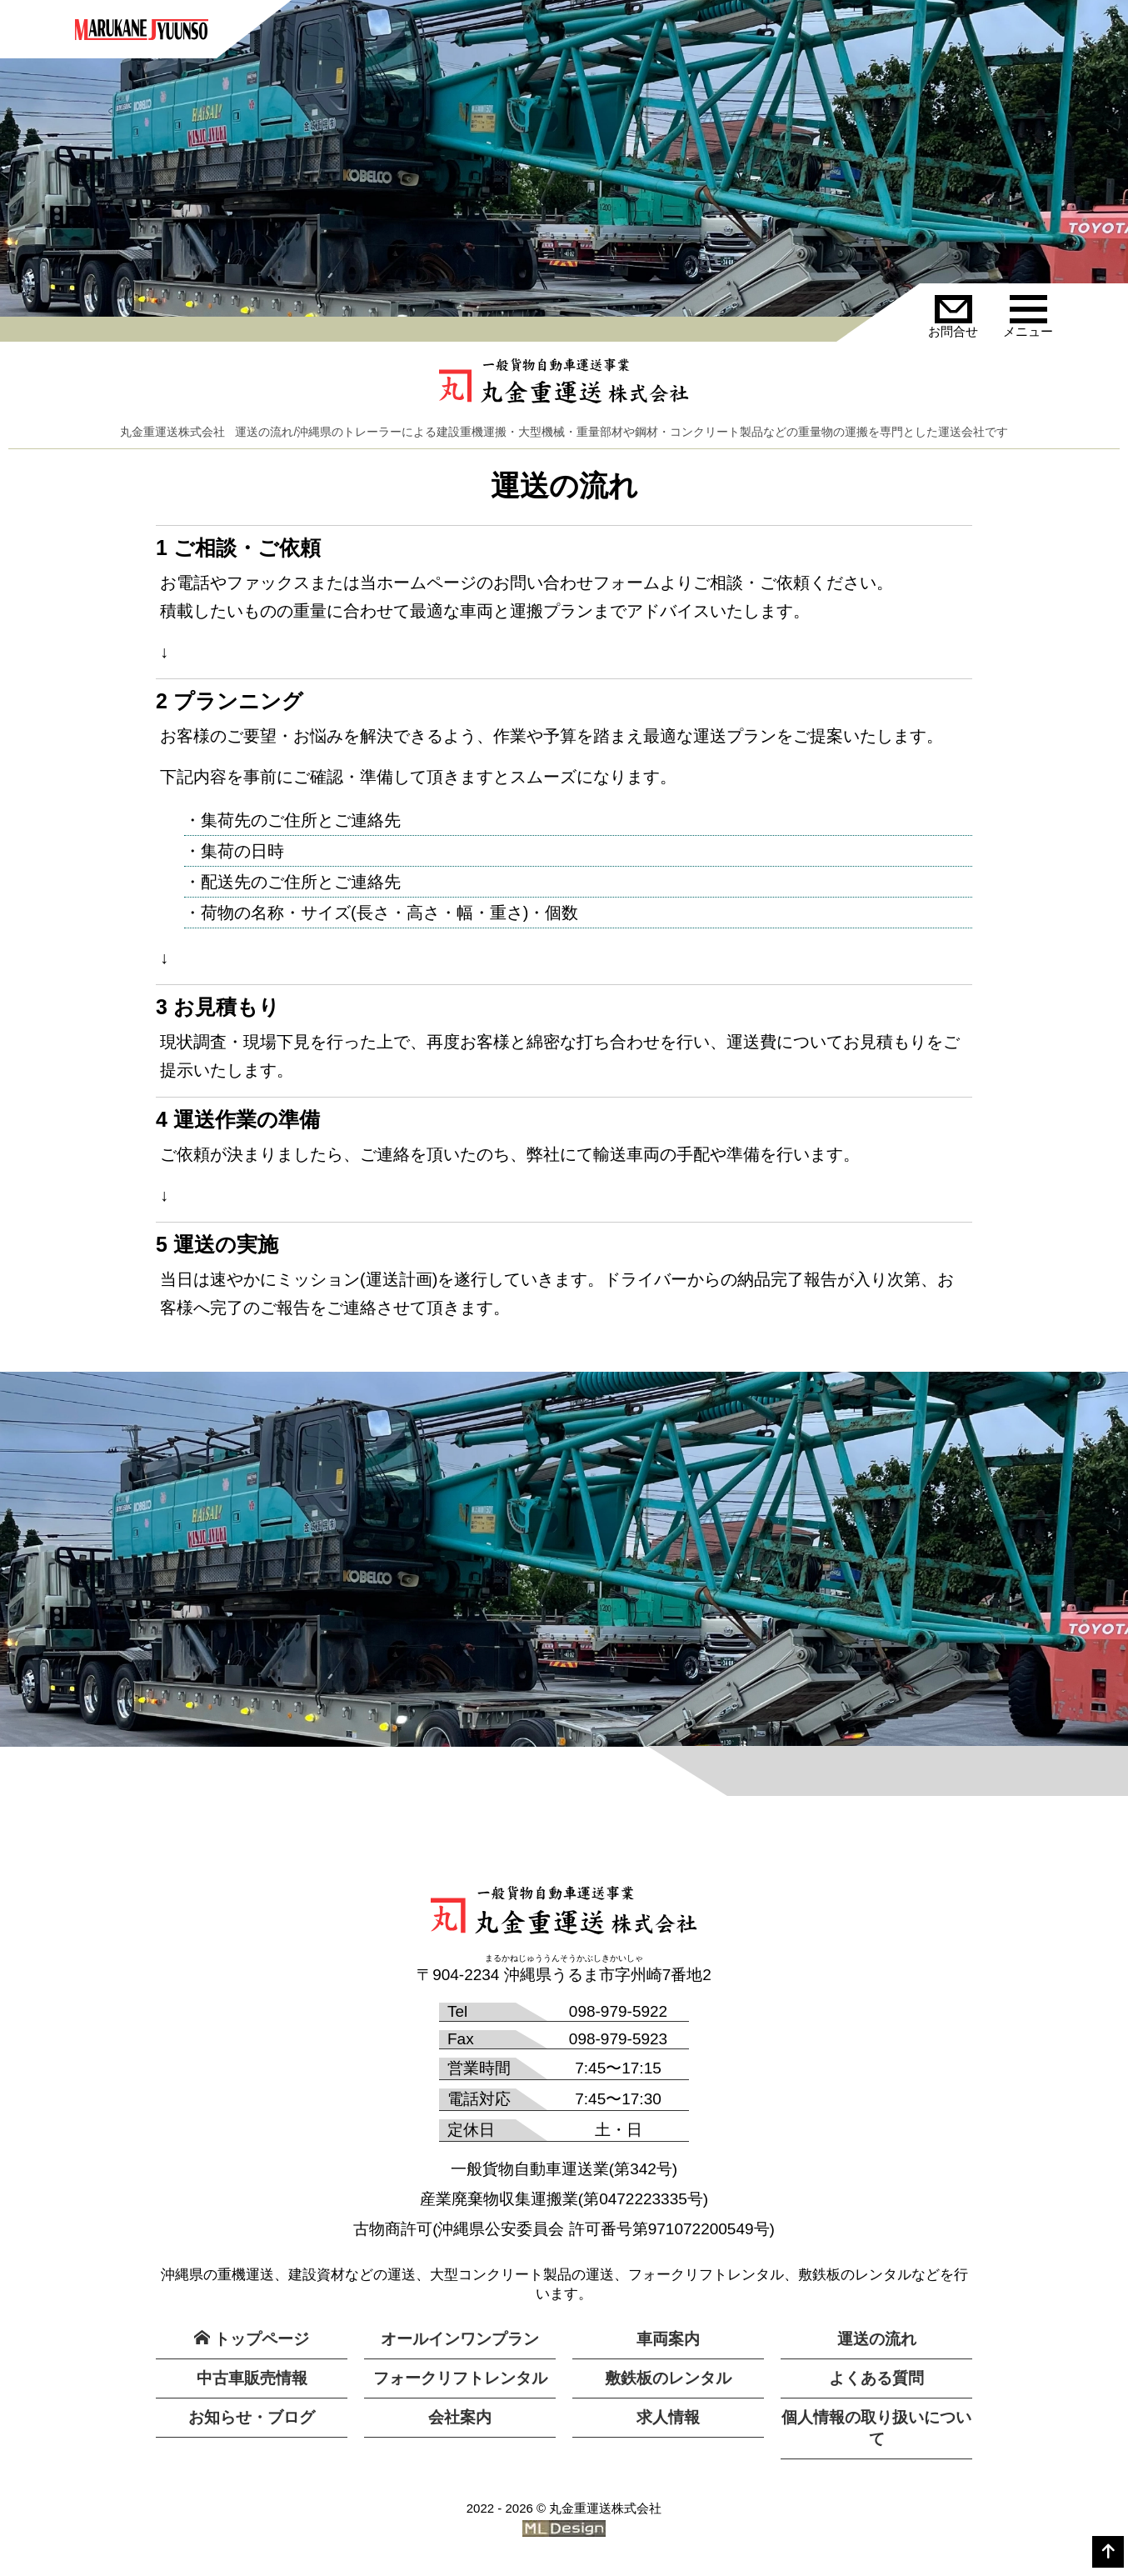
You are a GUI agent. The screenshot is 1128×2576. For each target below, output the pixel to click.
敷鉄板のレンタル (668, 2378)
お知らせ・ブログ (251, 2417)
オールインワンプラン (460, 2339)
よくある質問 (876, 2378)
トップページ (251, 2338)
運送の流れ (876, 2339)
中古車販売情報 (252, 2378)
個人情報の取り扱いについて (876, 2428)
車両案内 (668, 2339)
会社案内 (460, 2417)
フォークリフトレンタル (460, 2378)
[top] (1108, 2552)
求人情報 (668, 2417)
